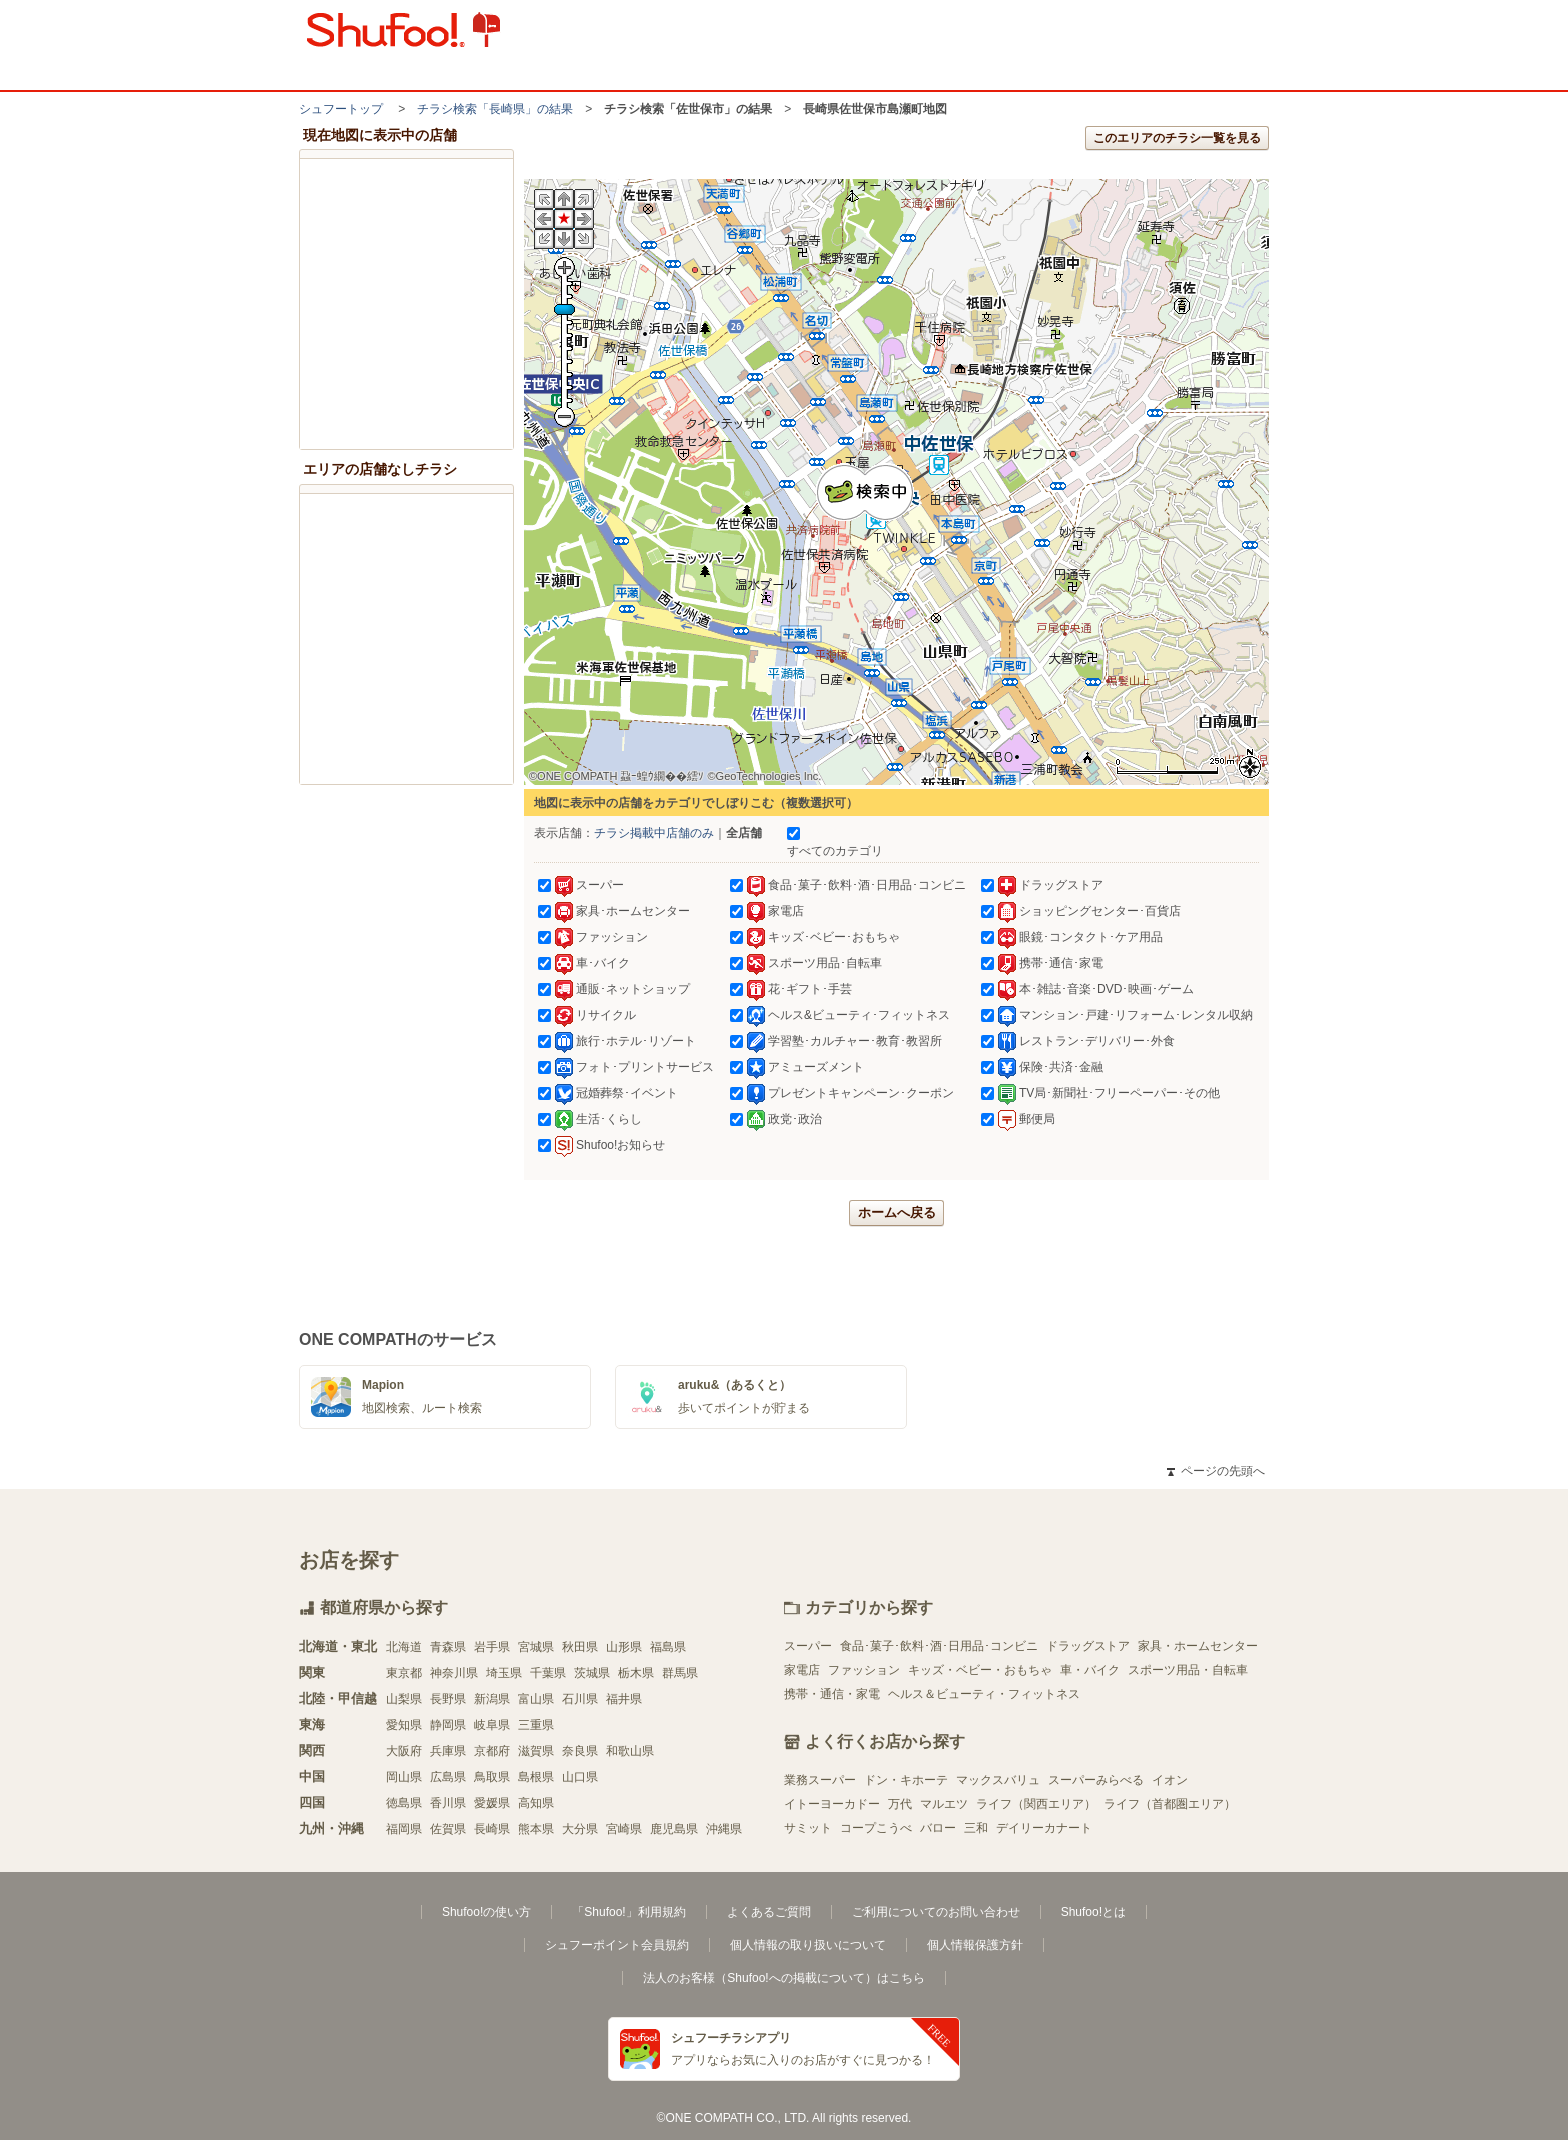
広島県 (448, 1777)
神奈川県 (454, 1673)
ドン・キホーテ (906, 1780)
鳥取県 (492, 1777)
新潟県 (492, 1699)
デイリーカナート (1044, 1828)
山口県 (580, 1777)
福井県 (624, 1699)
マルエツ (944, 1804)
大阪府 (404, 1751)
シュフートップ (341, 109)
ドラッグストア (1088, 1646)
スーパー (808, 1646)
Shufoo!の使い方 (486, 1912)
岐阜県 (492, 1725)
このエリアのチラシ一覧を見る (1177, 138)
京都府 (492, 1751)
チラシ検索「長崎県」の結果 (495, 109)
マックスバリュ (998, 1780)
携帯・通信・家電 (832, 1694)
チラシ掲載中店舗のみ (654, 833)
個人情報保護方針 (975, 1945)
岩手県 (492, 1647)
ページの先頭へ (1216, 1471)
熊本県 (536, 1829)
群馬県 (680, 1673)
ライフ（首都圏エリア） (1170, 1804)
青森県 (448, 1647)
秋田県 (580, 1647)
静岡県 (448, 1725)
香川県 (448, 1803)
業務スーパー (820, 1780)
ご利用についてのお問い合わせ (936, 1912)
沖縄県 (724, 1829)
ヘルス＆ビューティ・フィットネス (984, 1694)
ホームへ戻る (897, 1212)
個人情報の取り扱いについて (808, 1945)
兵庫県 (448, 1751)
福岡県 (404, 1829)
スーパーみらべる (1096, 1780)
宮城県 (536, 1647)
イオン (1170, 1780)
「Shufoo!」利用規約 (628, 1912)
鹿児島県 (674, 1829)
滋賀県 (536, 1751)
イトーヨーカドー (832, 1804)
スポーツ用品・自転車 (1188, 1670)
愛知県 (404, 1725)
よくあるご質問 (769, 1912)
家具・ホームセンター (1198, 1646)
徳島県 (404, 1803)
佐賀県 (448, 1829)
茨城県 (592, 1673)
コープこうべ (876, 1828)
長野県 (448, 1699)
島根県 (536, 1777)
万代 (900, 1804)
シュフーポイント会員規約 (617, 1945)
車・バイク (1090, 1670)
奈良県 (580, 1751)
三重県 (536, 1725)
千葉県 (548, 1673)
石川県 (580, 1699)
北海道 (404, 1647)
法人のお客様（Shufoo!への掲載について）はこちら (783, 1978)
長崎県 (492, 1829)
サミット (808, 1828)
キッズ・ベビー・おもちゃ (980, 1670)
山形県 (624, 1647)
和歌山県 (630, 1751)
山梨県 (404, 1699)
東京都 (404, 1673)
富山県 (536, 1699)
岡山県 (404, 1777)
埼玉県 (504, 1673)
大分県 (580, 1829)
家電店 (802, 1670)
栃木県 (636, 1673)
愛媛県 (492, 1803)
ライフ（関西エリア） (1036, 1804)
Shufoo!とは (1093, 1912)
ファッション (864, 1670)
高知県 (536, 1803)
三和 (976, 1828)
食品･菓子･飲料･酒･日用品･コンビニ (939, 1646)
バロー (938, 1828)
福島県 (668, 1647)
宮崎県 (624, 1829)
